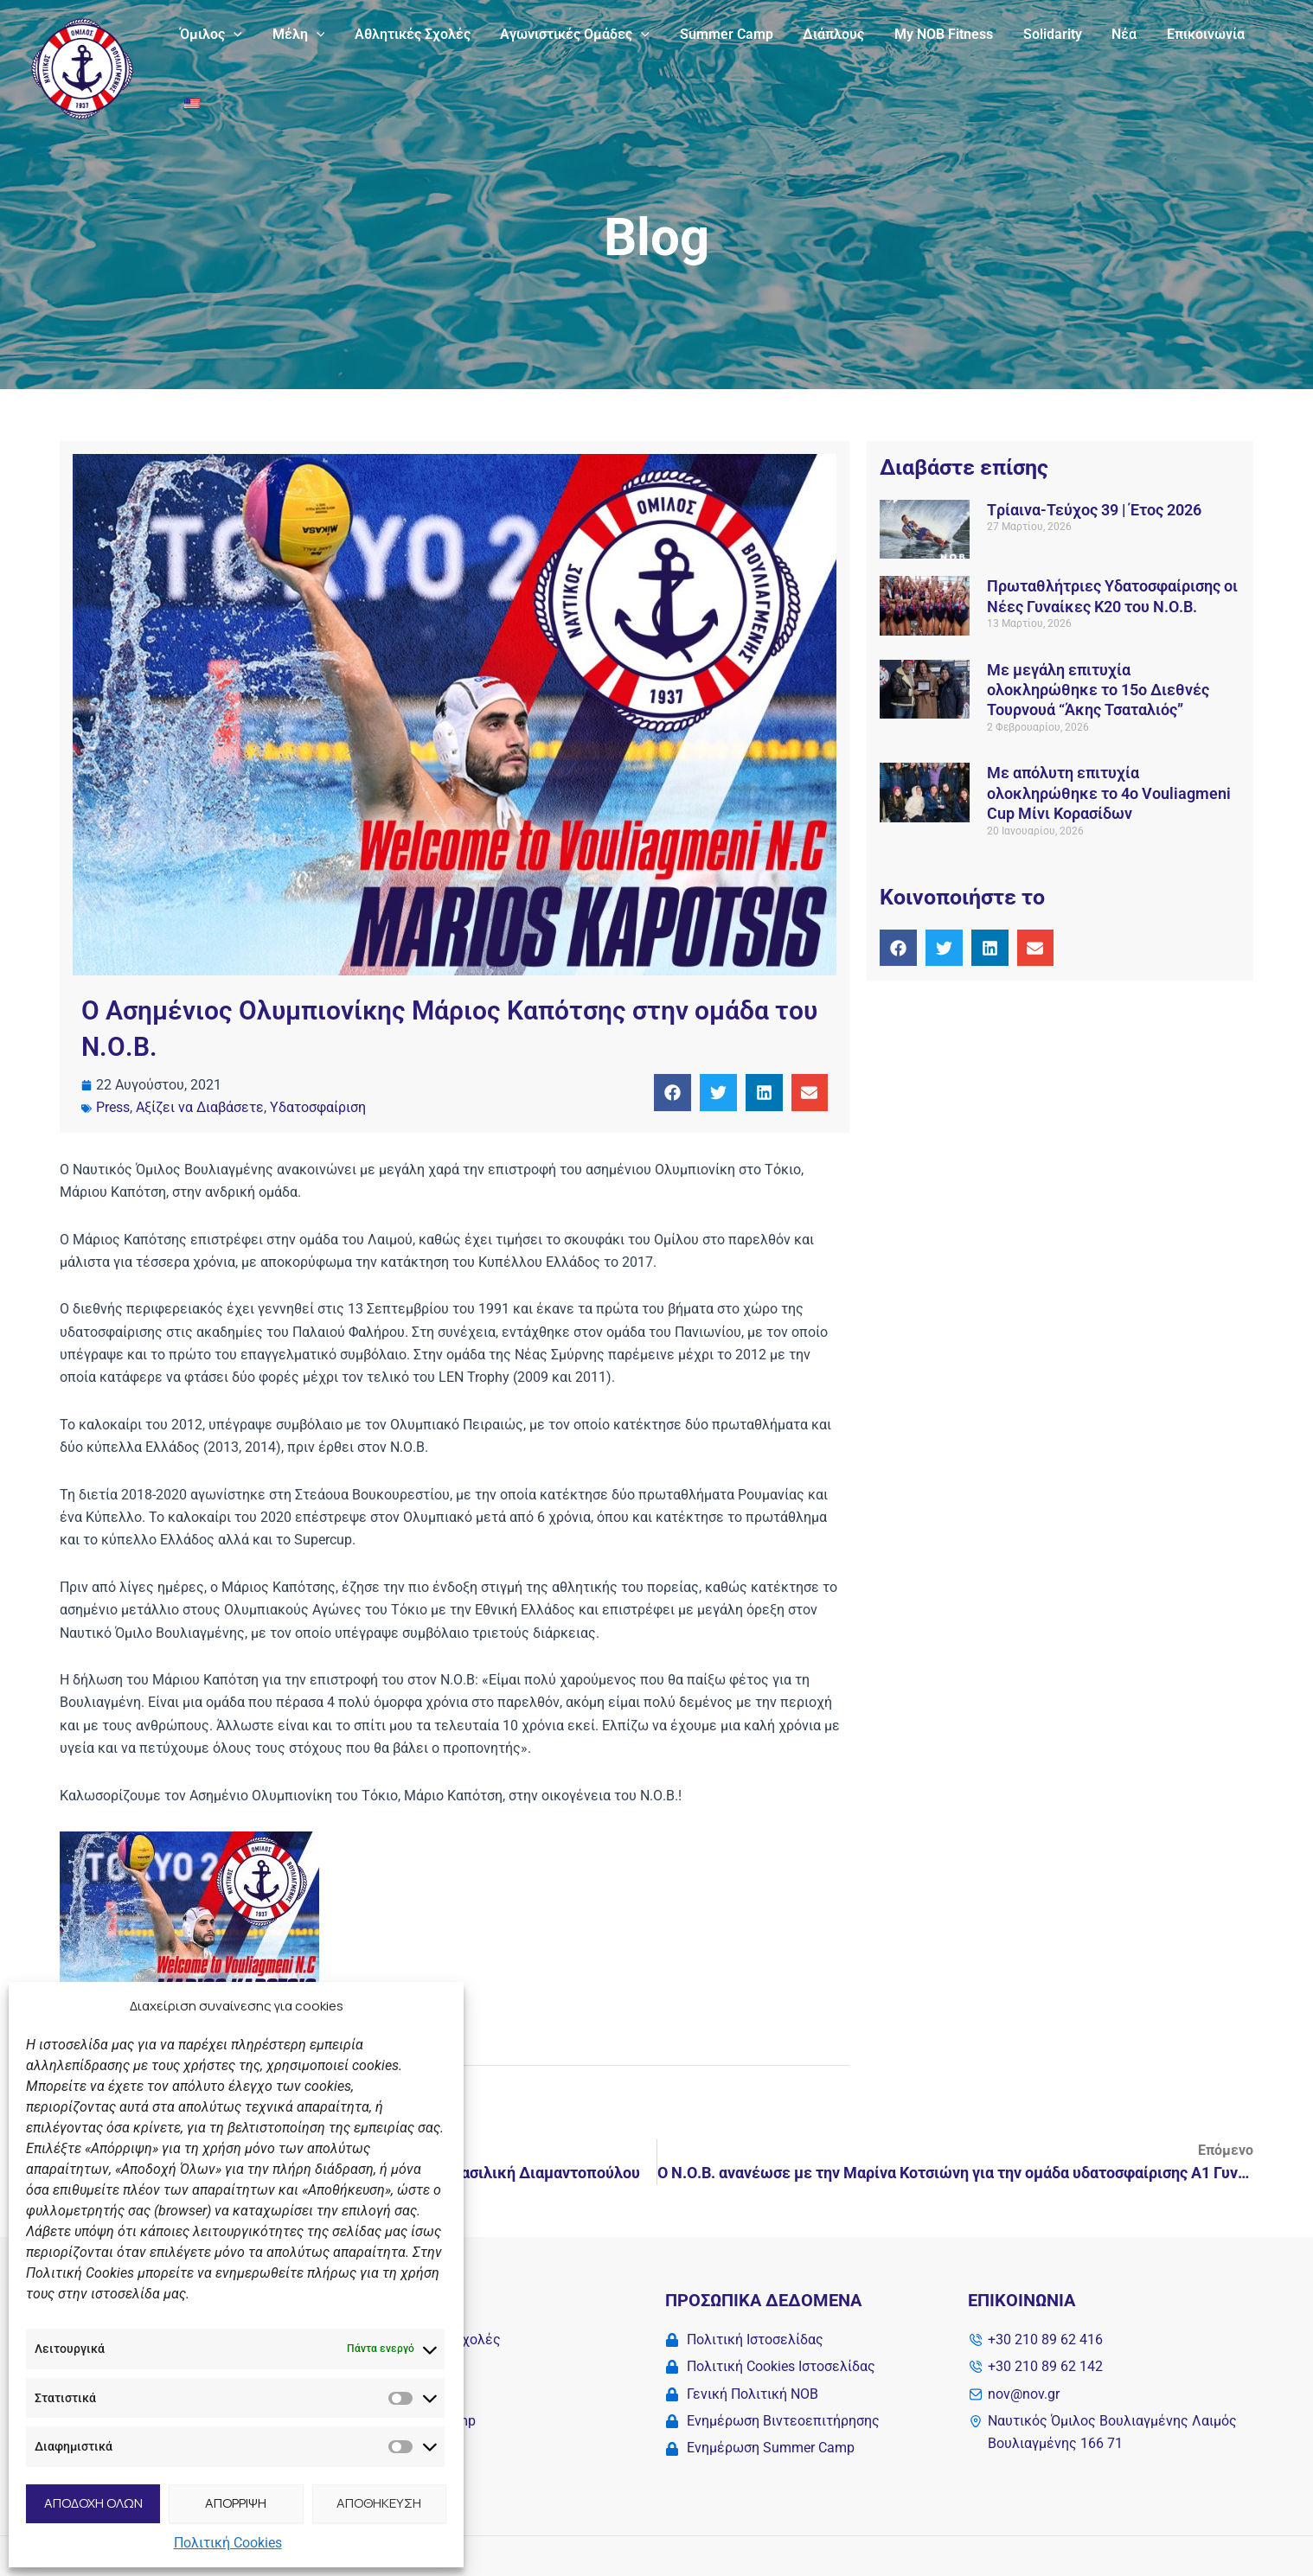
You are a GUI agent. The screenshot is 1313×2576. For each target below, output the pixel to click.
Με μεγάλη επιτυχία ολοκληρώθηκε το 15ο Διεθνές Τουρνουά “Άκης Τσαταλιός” (1098, 690)
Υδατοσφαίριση (318, 1107)
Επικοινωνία (1184, 34)
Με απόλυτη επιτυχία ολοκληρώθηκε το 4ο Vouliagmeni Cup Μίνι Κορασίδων (1109, 793)
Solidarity (1035, 34)
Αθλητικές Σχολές (406, 34)
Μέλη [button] (295, 34)
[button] (232, 34)
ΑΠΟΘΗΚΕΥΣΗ (378, 2503)
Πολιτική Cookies (228, 2542)
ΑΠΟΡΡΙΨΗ (235, 2503)
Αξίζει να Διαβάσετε (200, 1107)
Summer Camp (716, 34)
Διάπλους (821, 34)
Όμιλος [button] (210, 34)
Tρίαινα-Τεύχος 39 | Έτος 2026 (1094, 510)
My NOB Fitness (929, 34)
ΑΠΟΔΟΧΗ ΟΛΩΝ (93, 2503)
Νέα (1105, 34)
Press (113, 1107)
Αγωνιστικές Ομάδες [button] (567, 34)
